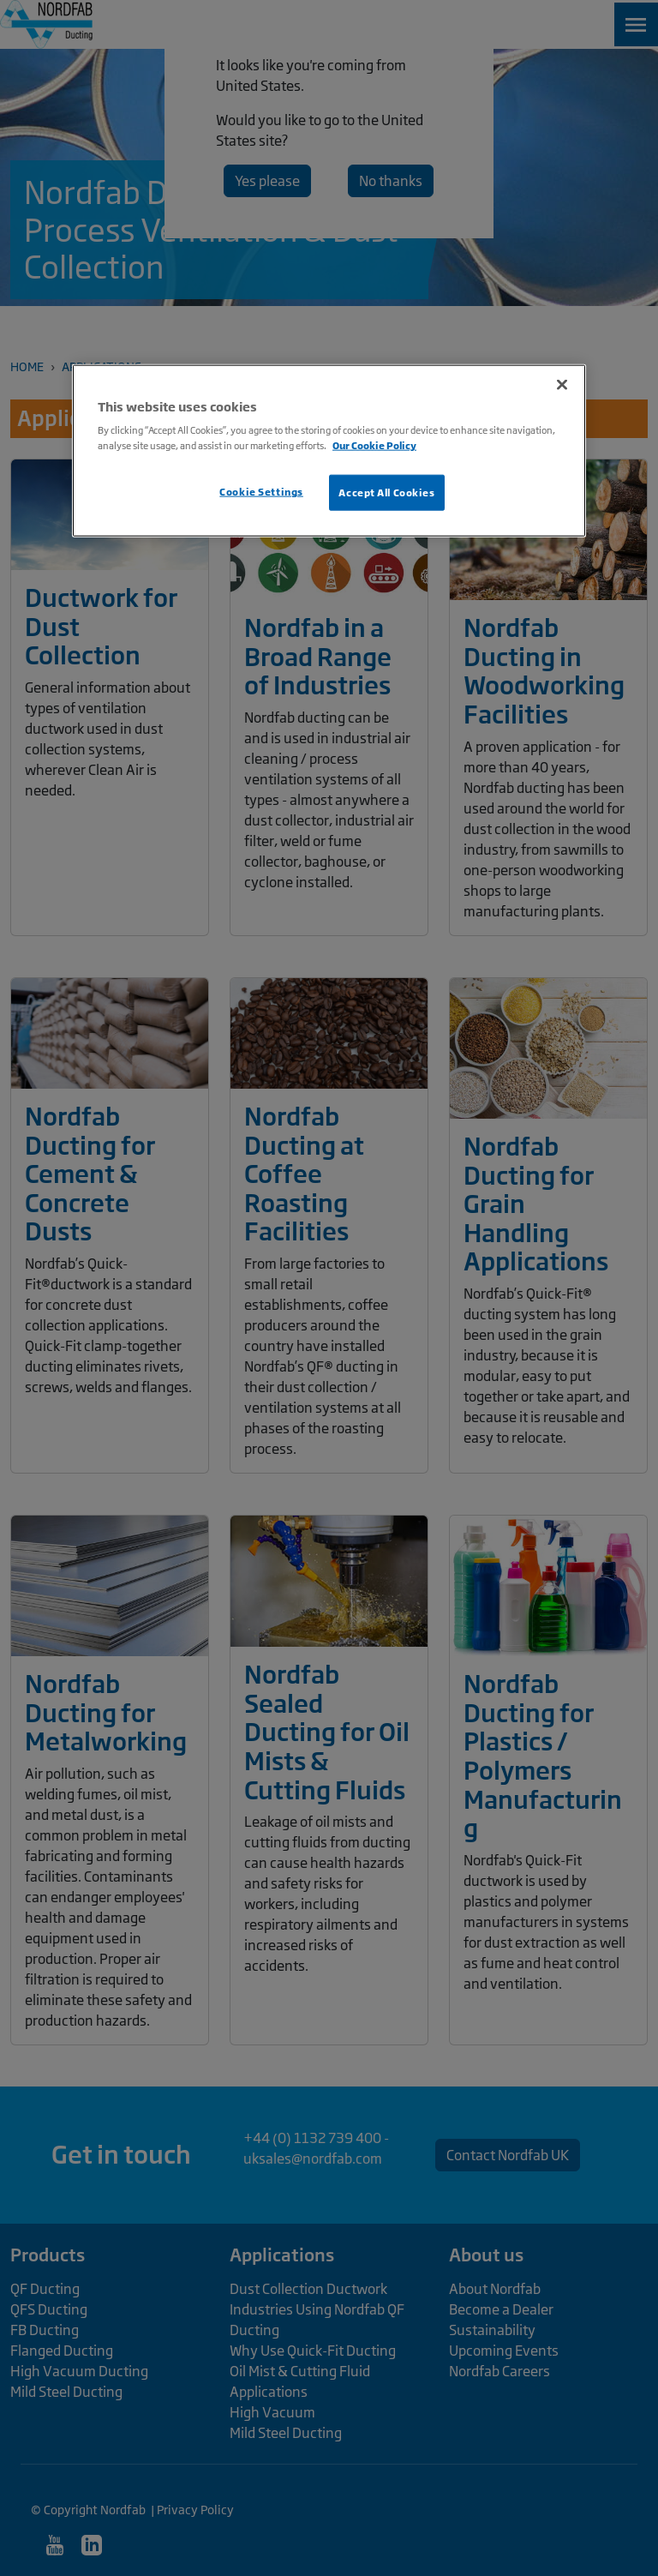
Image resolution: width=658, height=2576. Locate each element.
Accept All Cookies (386, 492)
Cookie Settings (261, 491)
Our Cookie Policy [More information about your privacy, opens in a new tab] (374, 445)
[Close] (562, 384)
